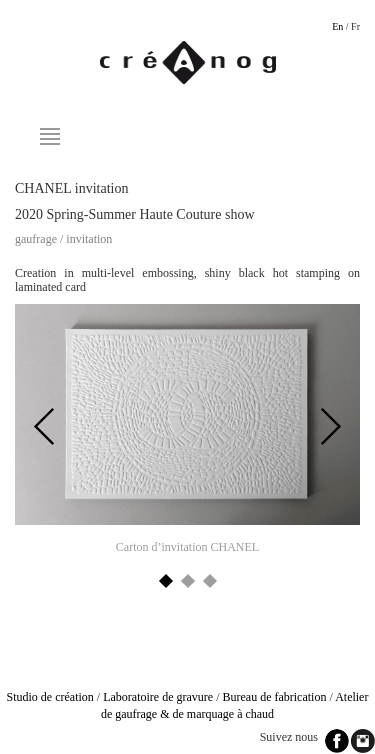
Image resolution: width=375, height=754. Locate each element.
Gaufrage (36, 239)
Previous (45, 427)
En (337, 26)
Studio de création (50, 697)
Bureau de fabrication (274, 697)
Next (330, 427)
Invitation (89, 239)
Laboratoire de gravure (158, 697)
